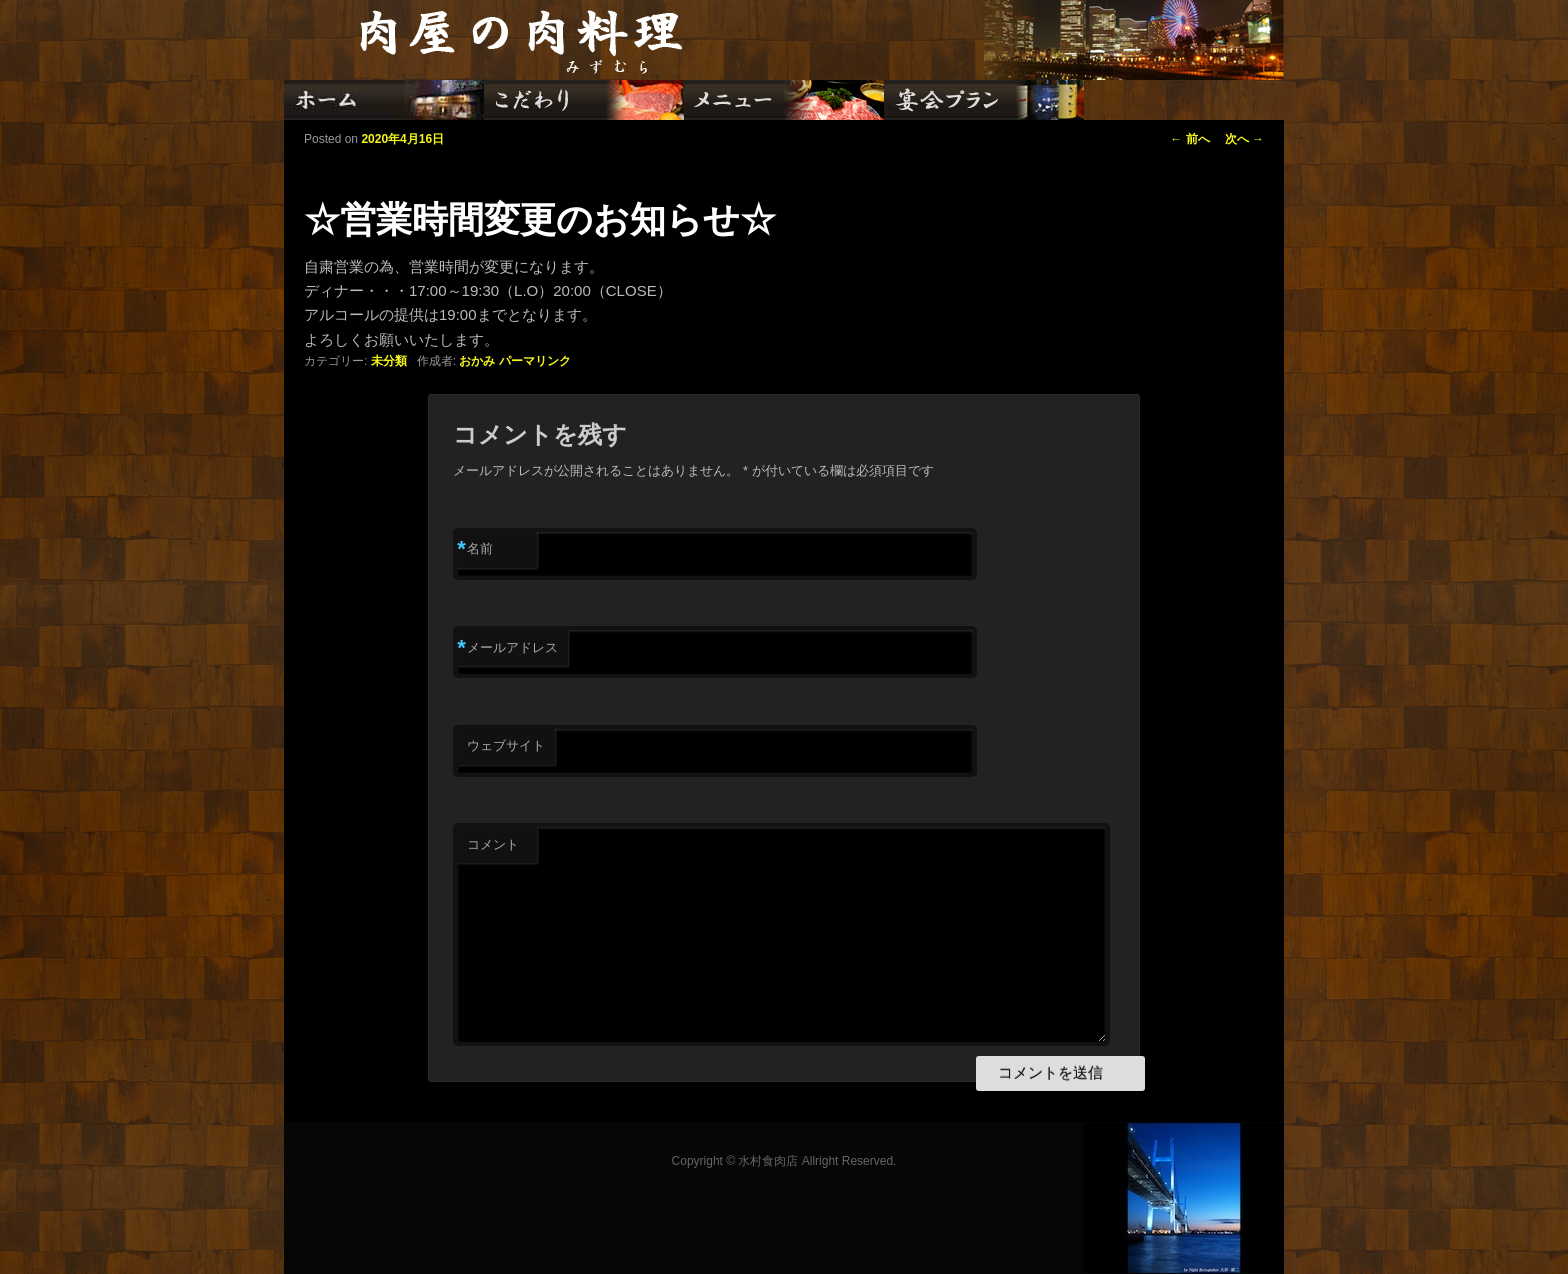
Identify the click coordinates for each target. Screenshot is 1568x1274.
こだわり (584, 100)
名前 (475, 549)
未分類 (389, 361)
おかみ (477, 361)
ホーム (384, 100)
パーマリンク (535, 361)
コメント (493, 844)
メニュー (784, 100)
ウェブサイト (506, 745)
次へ (1244, 139)
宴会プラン (984, 100)
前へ (1189, 139)
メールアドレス (507, 648)
